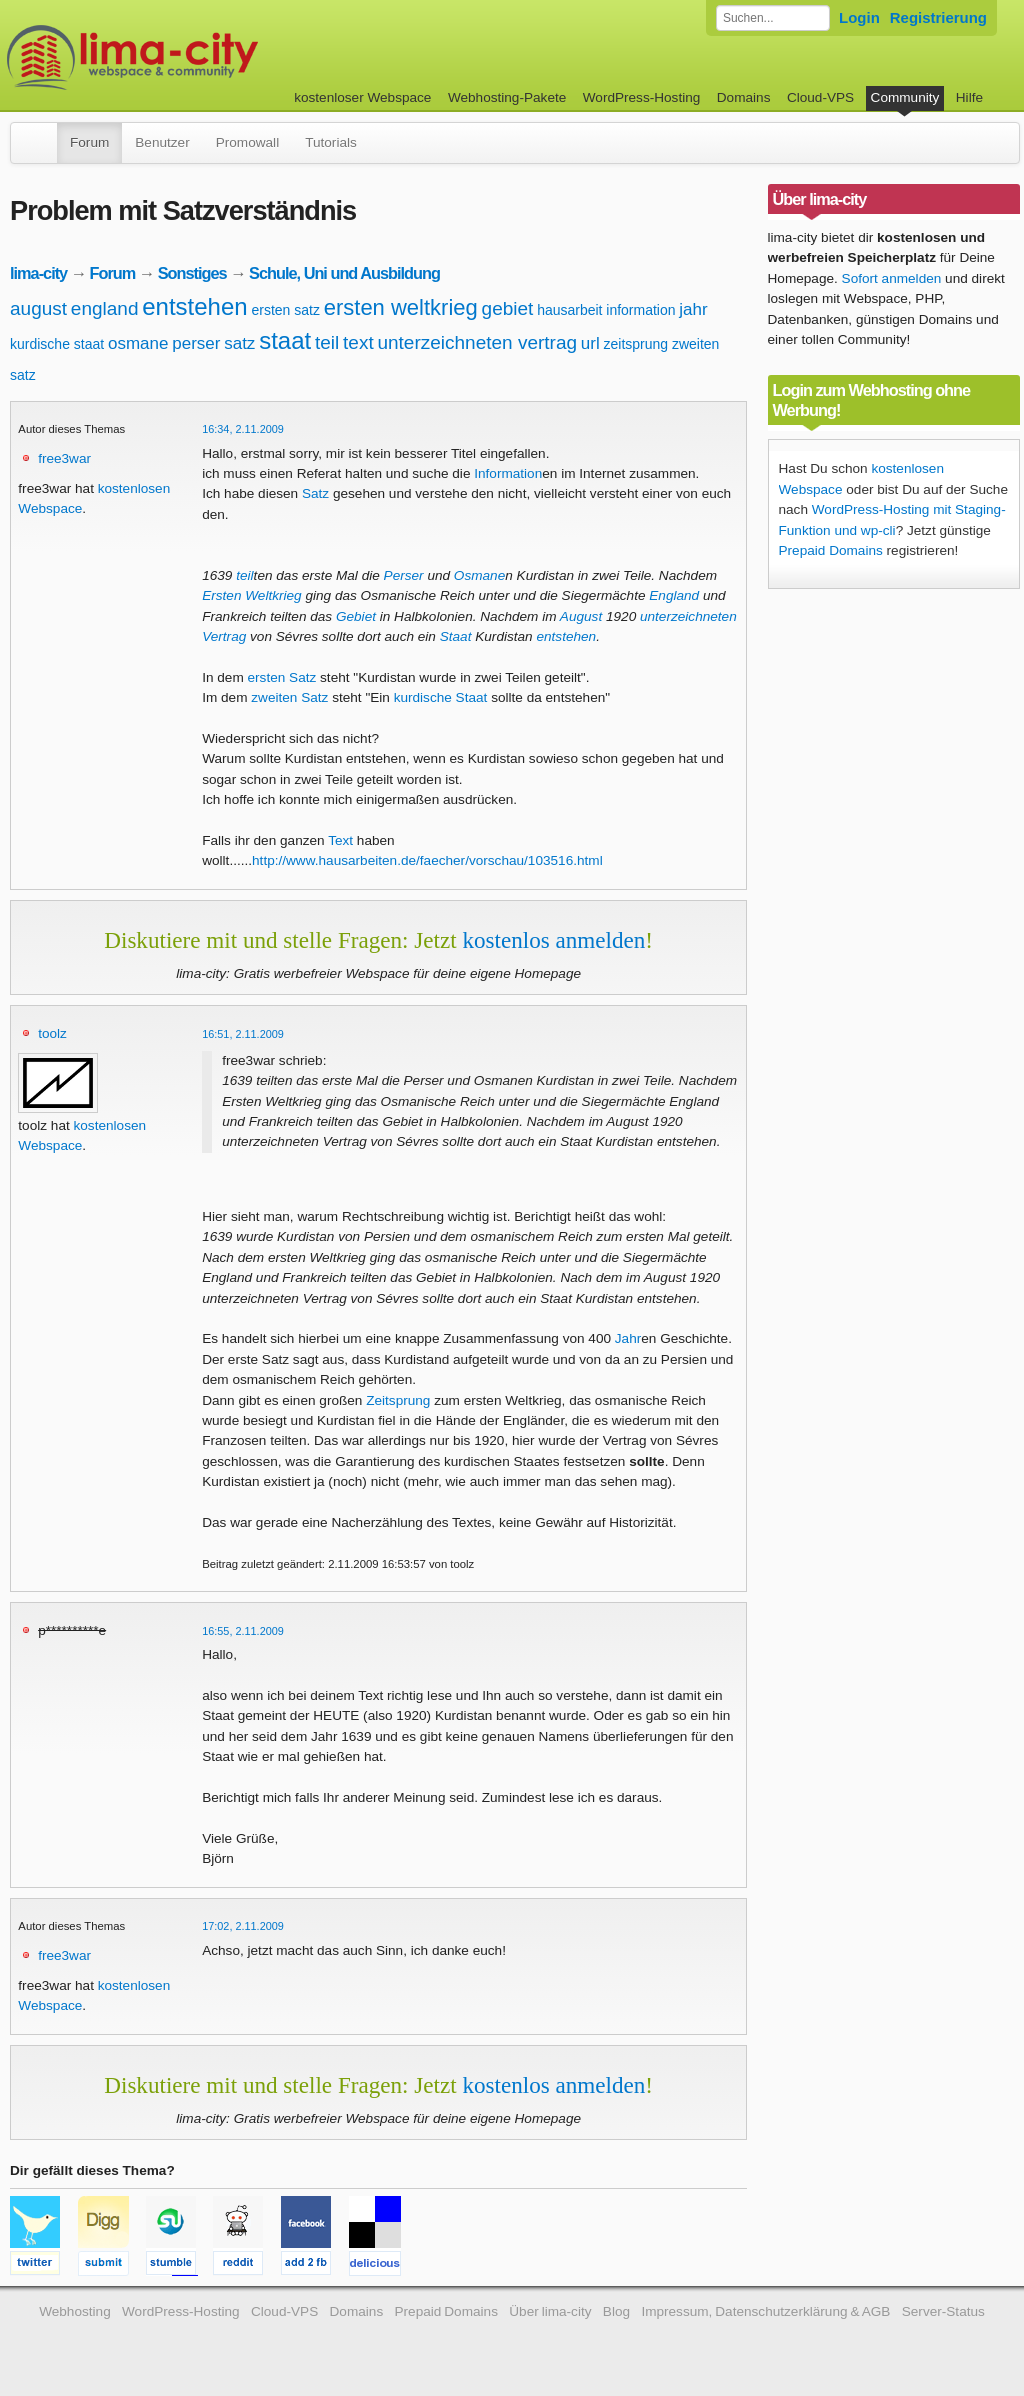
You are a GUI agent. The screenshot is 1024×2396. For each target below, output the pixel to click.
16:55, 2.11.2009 (243, 1631)
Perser (404, 575)
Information (508, 473)
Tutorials (331, 142)
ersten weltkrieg (401, 307)
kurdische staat (57, 344)
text (358, 342)
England (674, 595)
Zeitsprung (398, 1400)
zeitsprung (636, 344)
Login (859, 17)
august (38, 308)
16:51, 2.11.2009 (243, 1034)
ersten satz (285, 310)
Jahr (628, 1338)
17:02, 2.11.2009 (243, 1926)
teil (327, 342)
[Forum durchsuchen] (773, 18)
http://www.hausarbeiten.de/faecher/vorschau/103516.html (427, 860)
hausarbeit (569, 310)
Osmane (479, 575)
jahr (693, 309)
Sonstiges (192, 273)
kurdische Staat (441, 697)
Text (340, 840)
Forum (89, 142)
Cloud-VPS (820, 97)
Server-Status (943, 2311)
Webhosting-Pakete (507, 97)
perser (196, 343)
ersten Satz (282, 677)
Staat (456, 636)
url (590, 343)
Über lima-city (550, 2311)
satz (239, 343)
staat (285, 340)
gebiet (508, 308)
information (640, 310)
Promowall (247, 142)
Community (905, 97)
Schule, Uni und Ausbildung (344, 273)
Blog (616, 2311)
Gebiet (356, 616)
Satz (315, 493)
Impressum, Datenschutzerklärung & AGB (765, 2311)
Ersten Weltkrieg (251, 595)
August (581, 616)
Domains (744, 97)
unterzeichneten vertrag (477, 342)
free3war (64, 458)
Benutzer (162, 142)
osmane (138, 343)
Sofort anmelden (892, 278)
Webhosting (75, 2311)
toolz (52, 1033)
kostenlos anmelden (553, 940)
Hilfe (969, 97)
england (105, 308)
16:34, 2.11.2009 (243, 429)
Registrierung (938, 17)
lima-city (38, 273)
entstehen (194, 306)
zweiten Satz (289, 697)
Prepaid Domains (831, 550)
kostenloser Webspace (362, 97)
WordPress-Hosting (642, 97)
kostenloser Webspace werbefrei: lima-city (207, 57)
